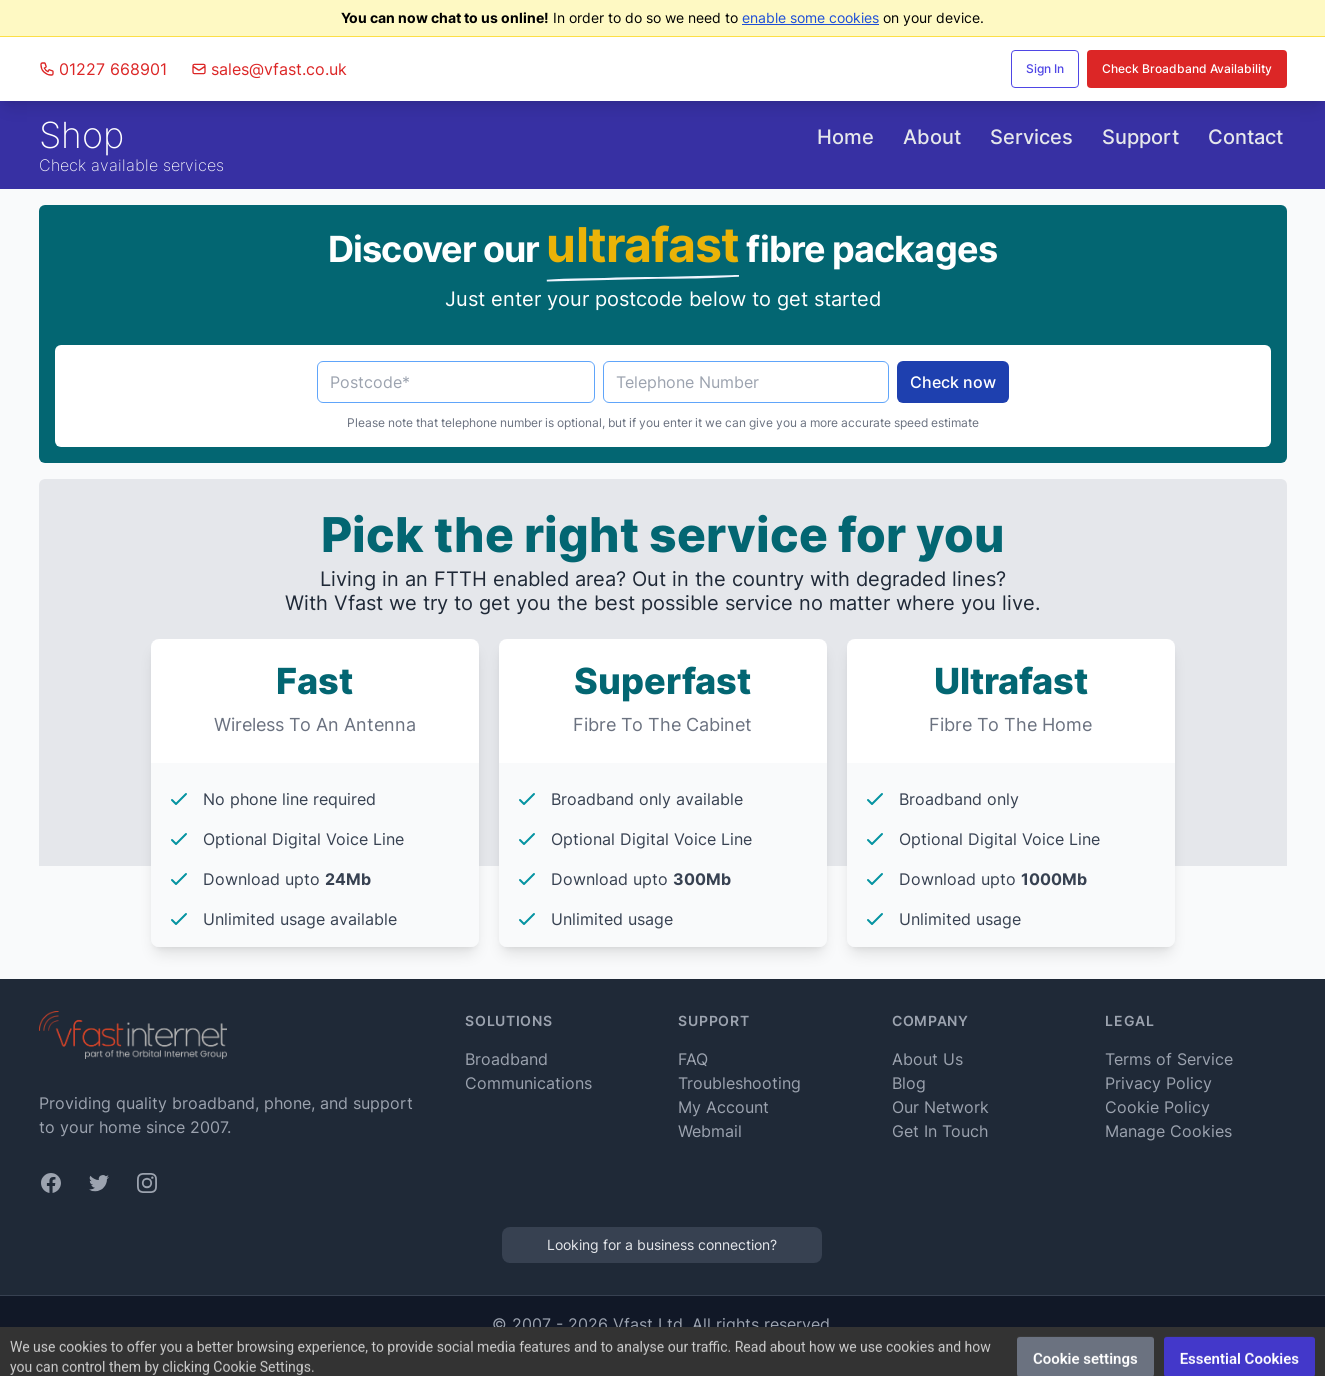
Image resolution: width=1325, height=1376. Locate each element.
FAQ (693, 1059)
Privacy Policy (1158, 1083)
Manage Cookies (1168, 1131)
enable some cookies (810, 17)
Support (1140, 137)
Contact (1245, 137)
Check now (953, 382)
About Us (927, 1059)
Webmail (710, 1131)
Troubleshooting (739, 1083)
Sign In (1045, 68)
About (932, 137)
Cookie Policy (1157, 1107)
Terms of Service (1169, 1059)
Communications (528, 1083)
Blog (909, 1083)
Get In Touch (940, 1131)
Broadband (506, 1059)
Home (845, 137)
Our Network (940, 1107)
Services (1031, 137)
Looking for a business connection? (662, 1244)
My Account (723, 1107)
